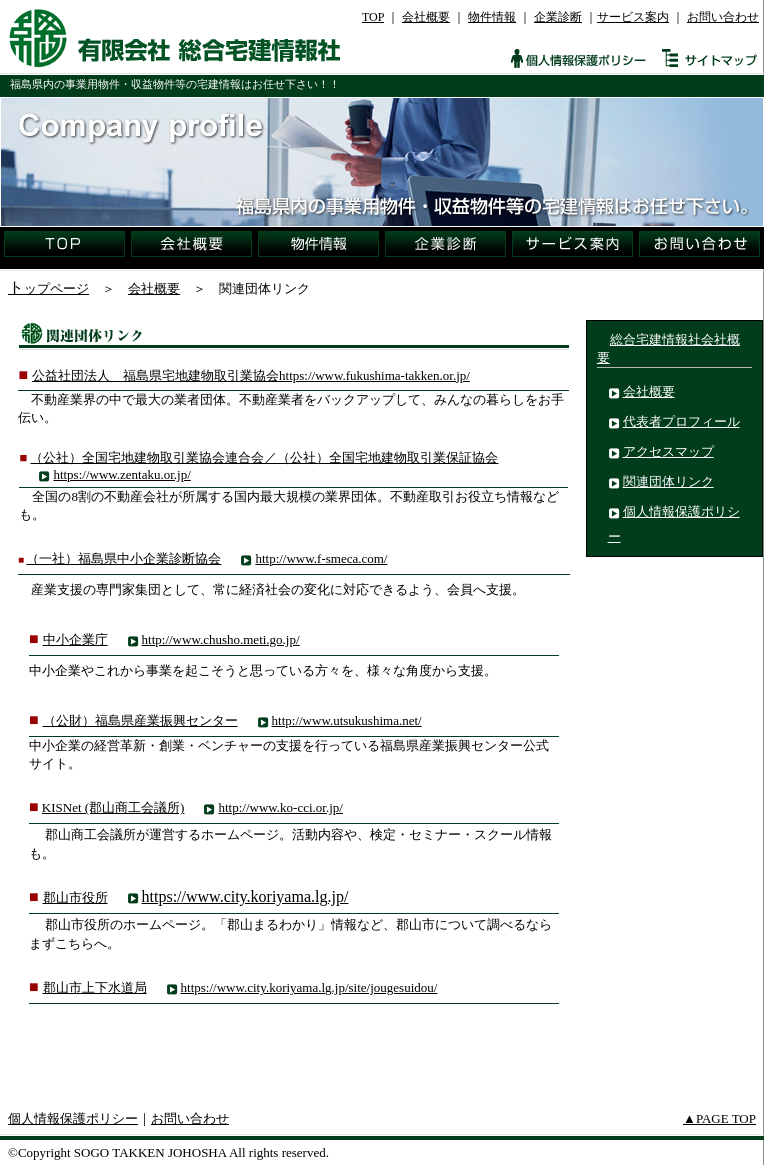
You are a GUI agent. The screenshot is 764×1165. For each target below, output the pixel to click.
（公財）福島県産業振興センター (140, 720)
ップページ (56, 288)
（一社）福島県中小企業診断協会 (123, 558)
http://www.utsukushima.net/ (347, 720)
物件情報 (492, 17)
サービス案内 (633, 17)
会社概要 (426, 17)
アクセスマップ (668, 451)
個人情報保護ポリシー (73, 1118)
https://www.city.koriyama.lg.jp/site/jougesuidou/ (309, 987)
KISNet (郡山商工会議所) (113, 807)
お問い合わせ (723, 17)
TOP (373, 17)
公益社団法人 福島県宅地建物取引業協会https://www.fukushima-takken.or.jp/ (251, 375)
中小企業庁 (75, 639)
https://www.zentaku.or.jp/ (121, 474)
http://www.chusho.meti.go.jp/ (221, 639)
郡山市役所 (75, 897)
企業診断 (558, 17)
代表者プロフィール (681, 421)
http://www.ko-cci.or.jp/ (280, 807)
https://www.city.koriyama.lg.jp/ (245, 896)
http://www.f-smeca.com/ (321, 558)
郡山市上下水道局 (95, 987)
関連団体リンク (668, 481)
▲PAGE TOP (719, 1118)
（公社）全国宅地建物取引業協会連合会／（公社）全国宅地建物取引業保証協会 (264, 457)
